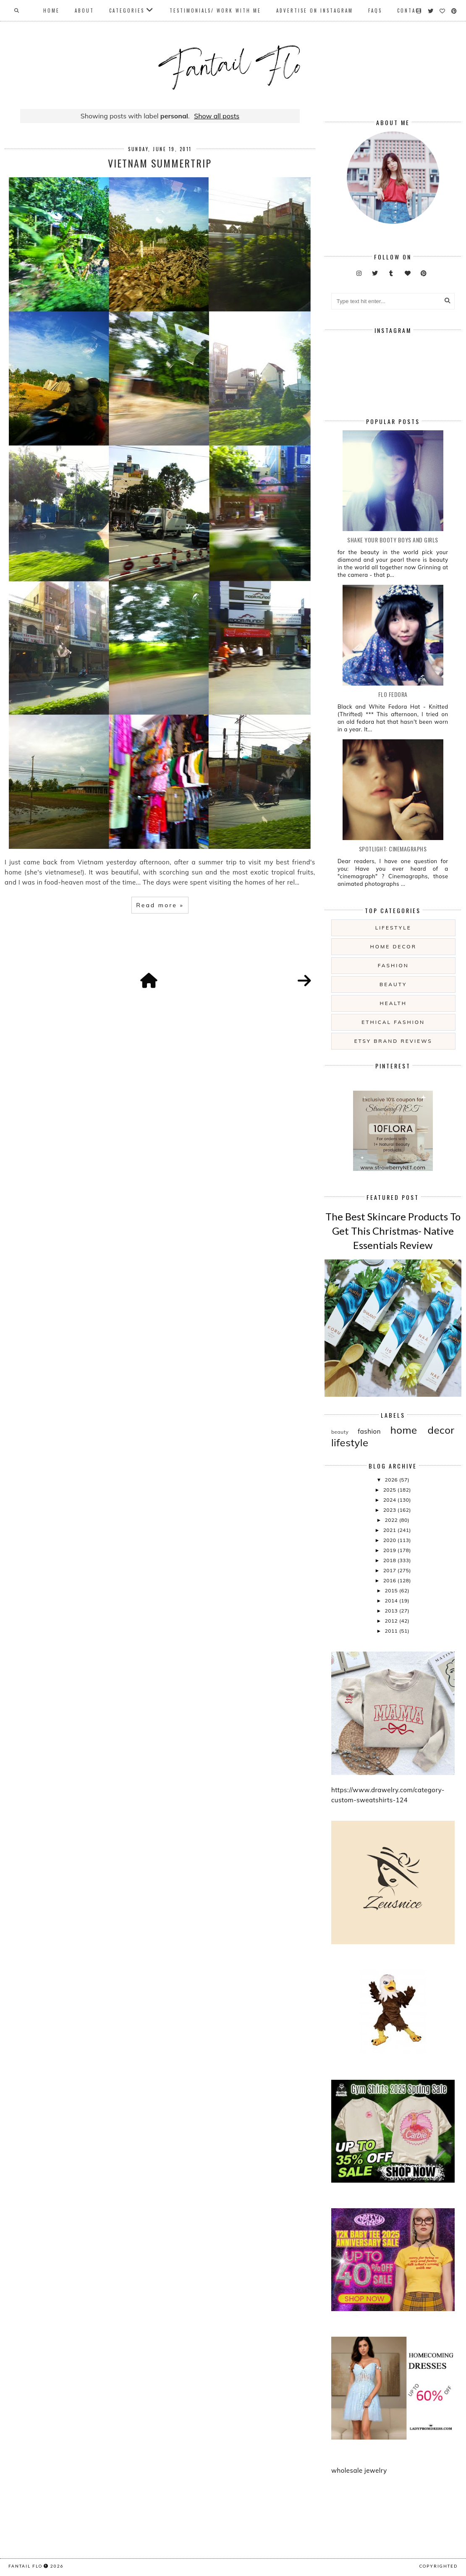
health (393, 1003)
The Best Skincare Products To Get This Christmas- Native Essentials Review (393, 1230)
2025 (390, 1490)
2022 (392, 1520)
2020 (390, 1540)
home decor (393, 946)
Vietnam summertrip (160, 162)
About (84, 10)
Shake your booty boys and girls (392, 539)
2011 (392, 1631)
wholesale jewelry (359, 2470)
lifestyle (393, 927)
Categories (126, 10)
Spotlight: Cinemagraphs (393, 848)
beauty (393, 984)
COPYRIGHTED (438, 2565)
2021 (390, 1530)
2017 (390, 1570)
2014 (392, 1600)
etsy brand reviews (393, 1041)
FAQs (375, 10)
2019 (390, 1550)
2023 (390, 1510)
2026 (392, 1479)
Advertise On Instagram (314, 10)
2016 (390, 1580)
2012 (392, 1621)
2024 (390, 1500)
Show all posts (216, 116)
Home (51, 10)
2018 (390, 1560)
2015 (392, 1590)
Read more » (159, 905)
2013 (392, 1610)
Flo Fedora (393, 694)
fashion (393, 965)
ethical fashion (393, 1022)
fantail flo (25, 2565)
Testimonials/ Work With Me (215, 10)
